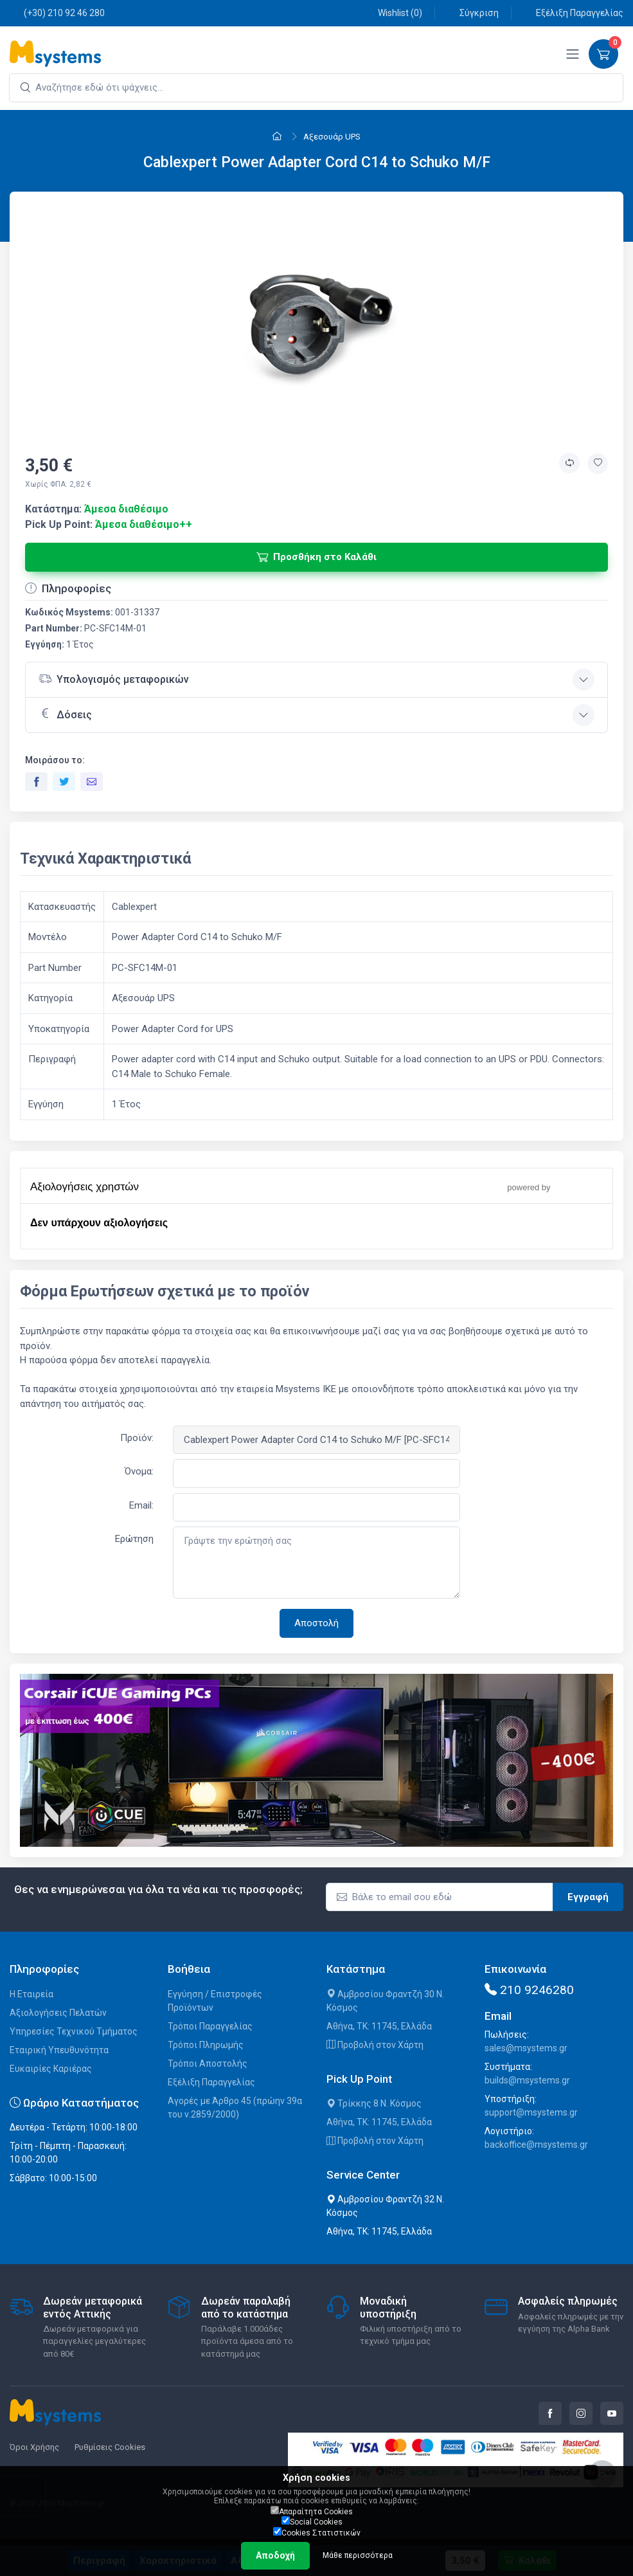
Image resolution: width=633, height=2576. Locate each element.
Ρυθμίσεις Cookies (110, 2447)
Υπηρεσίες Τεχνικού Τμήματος (74, 2031)
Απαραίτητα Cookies (312, 2511)
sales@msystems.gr (526, 2048)
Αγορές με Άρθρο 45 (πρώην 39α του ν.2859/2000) (235, 2107)
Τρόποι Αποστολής (207, 2063)
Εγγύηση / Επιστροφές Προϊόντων (215, 2001)
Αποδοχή (275, 2555)
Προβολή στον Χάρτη (374, 2045)
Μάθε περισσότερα (358, 2555)
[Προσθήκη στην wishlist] (597, 463)
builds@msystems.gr (527, 2080)
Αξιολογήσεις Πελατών (58, 2013)
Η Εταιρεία (31, 1994)
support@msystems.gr (531, 2112)
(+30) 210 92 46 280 (57, 12)
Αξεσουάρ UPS (332, 136)
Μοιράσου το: (55, 760)
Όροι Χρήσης (34, 2447)
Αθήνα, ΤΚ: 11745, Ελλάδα (379, 2026)
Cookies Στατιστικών (317, 2532)
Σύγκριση (472, 12)
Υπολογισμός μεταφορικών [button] (114, 678)
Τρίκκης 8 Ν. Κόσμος (374, 2103)
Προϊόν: (137, 1438)
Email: (141, 1505)
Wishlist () (393, 12)
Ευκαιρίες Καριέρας (51, 2069)
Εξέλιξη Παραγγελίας (572, 12)
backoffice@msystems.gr (536, 2144)
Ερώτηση (134, 1539)
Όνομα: (139, 1471)
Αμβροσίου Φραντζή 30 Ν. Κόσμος (385, 2001)
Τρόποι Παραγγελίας (210, 2026)
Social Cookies (312, 2521)
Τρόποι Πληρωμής (206, 2045)
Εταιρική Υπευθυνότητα (59, 2050)
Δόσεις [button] (65, 713)
